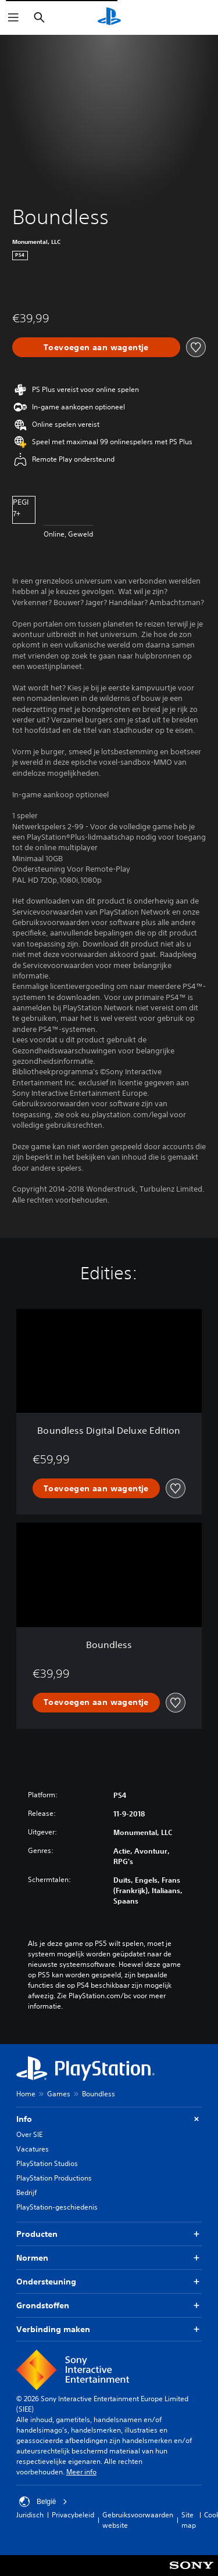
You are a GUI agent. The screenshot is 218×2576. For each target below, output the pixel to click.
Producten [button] (109, 2234)
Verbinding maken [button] (109, 2329)
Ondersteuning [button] (109, 2281)
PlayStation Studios (47, 2163)
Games (58, 2094)
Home (25, 2094)
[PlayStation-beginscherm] (109, 17)
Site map (188, 2520)
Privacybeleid (73, 2515)
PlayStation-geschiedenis (57, 2207)
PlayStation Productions (54, 2178)
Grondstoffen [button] (109, 2305)
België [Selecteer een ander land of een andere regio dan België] (43, 2502)
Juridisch (30, 2515)
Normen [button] (109, 2258)
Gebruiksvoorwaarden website (137, 2520)
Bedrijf (26, 2192)
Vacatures (32, 2149)
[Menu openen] (13, 17)
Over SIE (29, 2134)
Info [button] (109, 2119)
